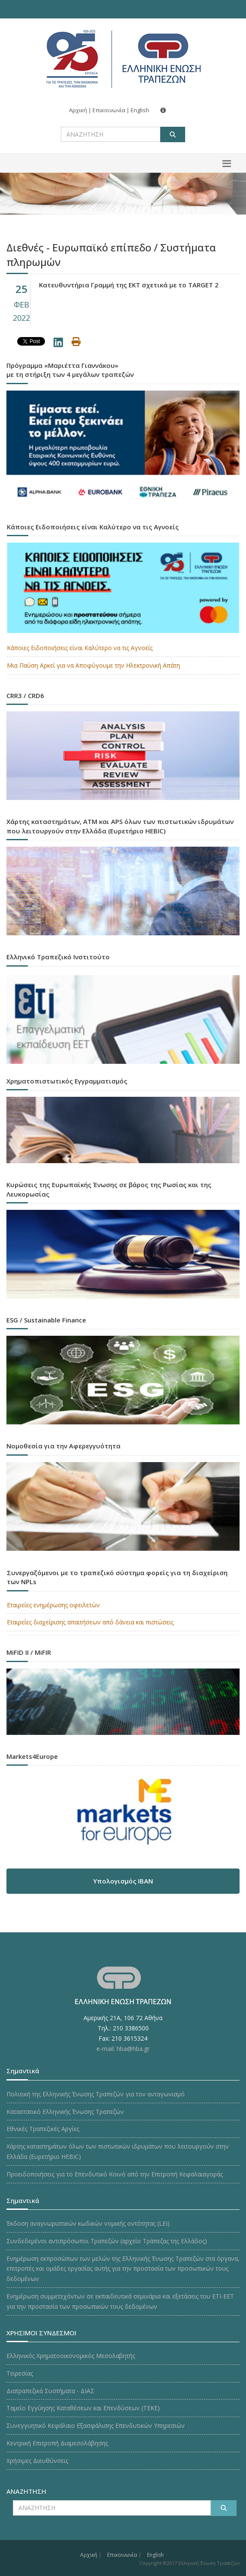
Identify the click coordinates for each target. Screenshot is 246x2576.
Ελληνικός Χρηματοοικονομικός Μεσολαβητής (70, 2356)
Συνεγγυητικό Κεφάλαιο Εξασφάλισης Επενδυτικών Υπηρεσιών (95, 2425)
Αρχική (78, 110)
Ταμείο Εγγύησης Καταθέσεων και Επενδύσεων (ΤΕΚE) (83, 2408)
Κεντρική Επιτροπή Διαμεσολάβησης (57, 2443)
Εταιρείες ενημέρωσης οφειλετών (53, 1605)
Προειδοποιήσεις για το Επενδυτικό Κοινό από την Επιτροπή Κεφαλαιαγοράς (114, 2174)
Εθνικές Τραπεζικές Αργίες (42, 2129)
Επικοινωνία (109, 110)
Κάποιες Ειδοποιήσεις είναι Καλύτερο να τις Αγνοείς (80, 648)
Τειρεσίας (19, 2373)
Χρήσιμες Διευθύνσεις (37, 2461)
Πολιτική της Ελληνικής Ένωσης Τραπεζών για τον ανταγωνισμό (95, 2094)
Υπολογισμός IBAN (123, 1881)
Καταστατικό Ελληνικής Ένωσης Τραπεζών (65, 2111)
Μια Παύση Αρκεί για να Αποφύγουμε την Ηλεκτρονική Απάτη (93, 665)
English (140, 110)
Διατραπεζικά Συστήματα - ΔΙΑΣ (50, 2391)
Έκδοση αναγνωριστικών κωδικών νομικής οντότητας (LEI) (88, 2223)
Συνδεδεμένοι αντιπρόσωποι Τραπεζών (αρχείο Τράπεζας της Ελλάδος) (106, 2241)
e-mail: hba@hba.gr (123, 2049)
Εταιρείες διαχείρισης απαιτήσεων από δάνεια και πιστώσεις (90, 1622)
